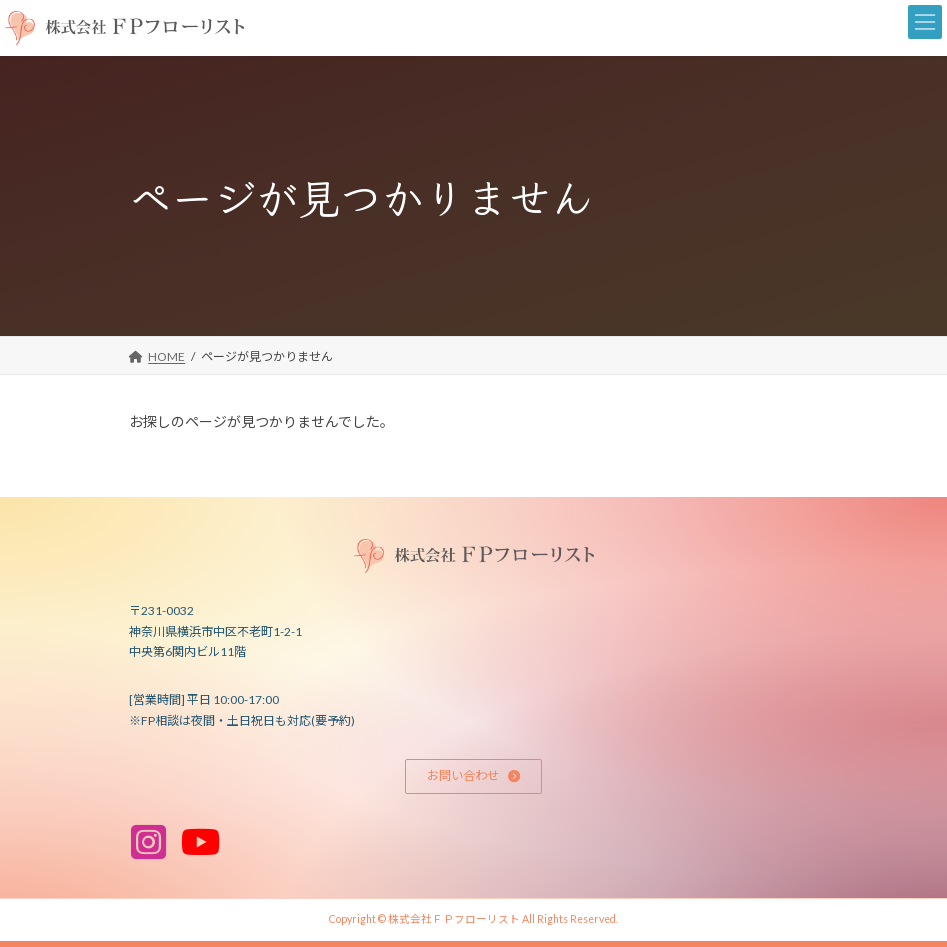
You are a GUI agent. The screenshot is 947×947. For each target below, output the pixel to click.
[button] (474, 776)
